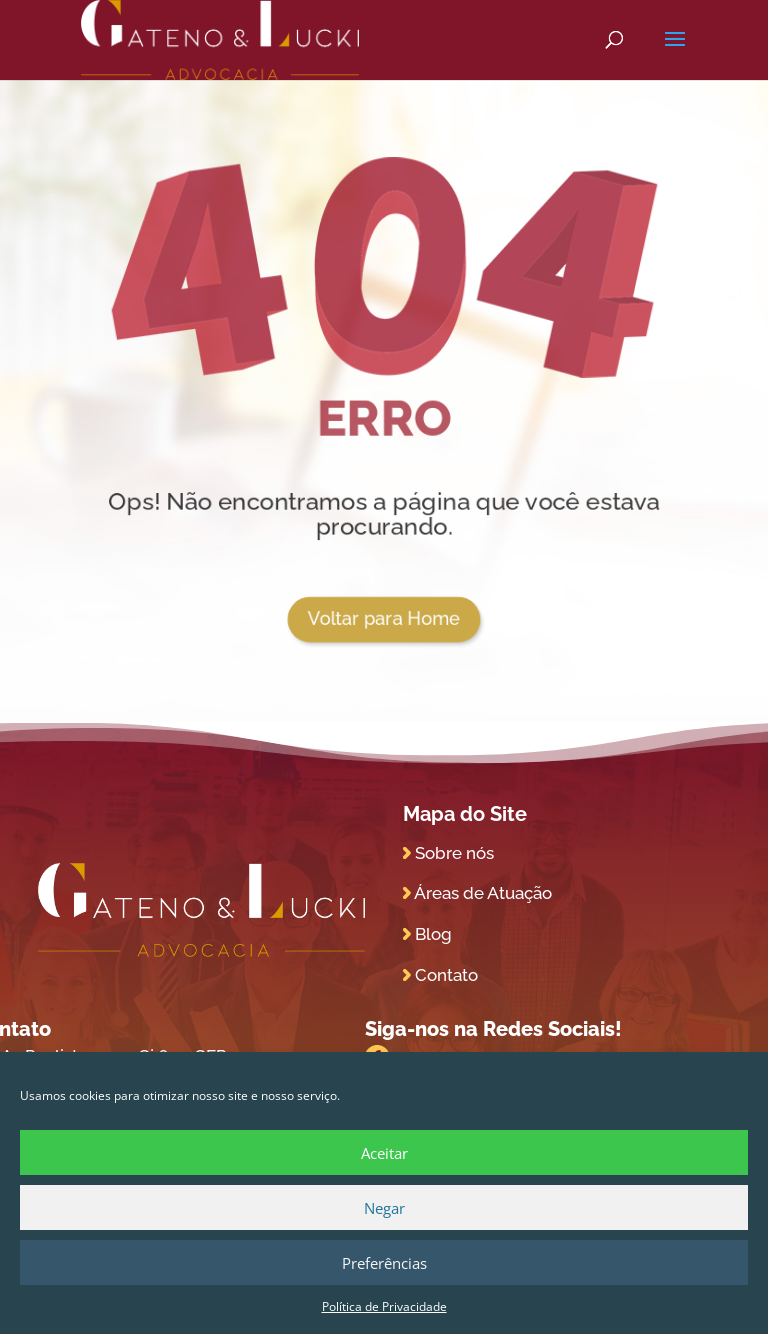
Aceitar (384, 1153)
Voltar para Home (384, 619)
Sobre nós (454, 853)
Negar (384, 1208)
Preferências (384, 1263)
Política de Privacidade (384, 1306)
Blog (433, 934)
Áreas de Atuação (483, 893)
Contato (446, 975)
